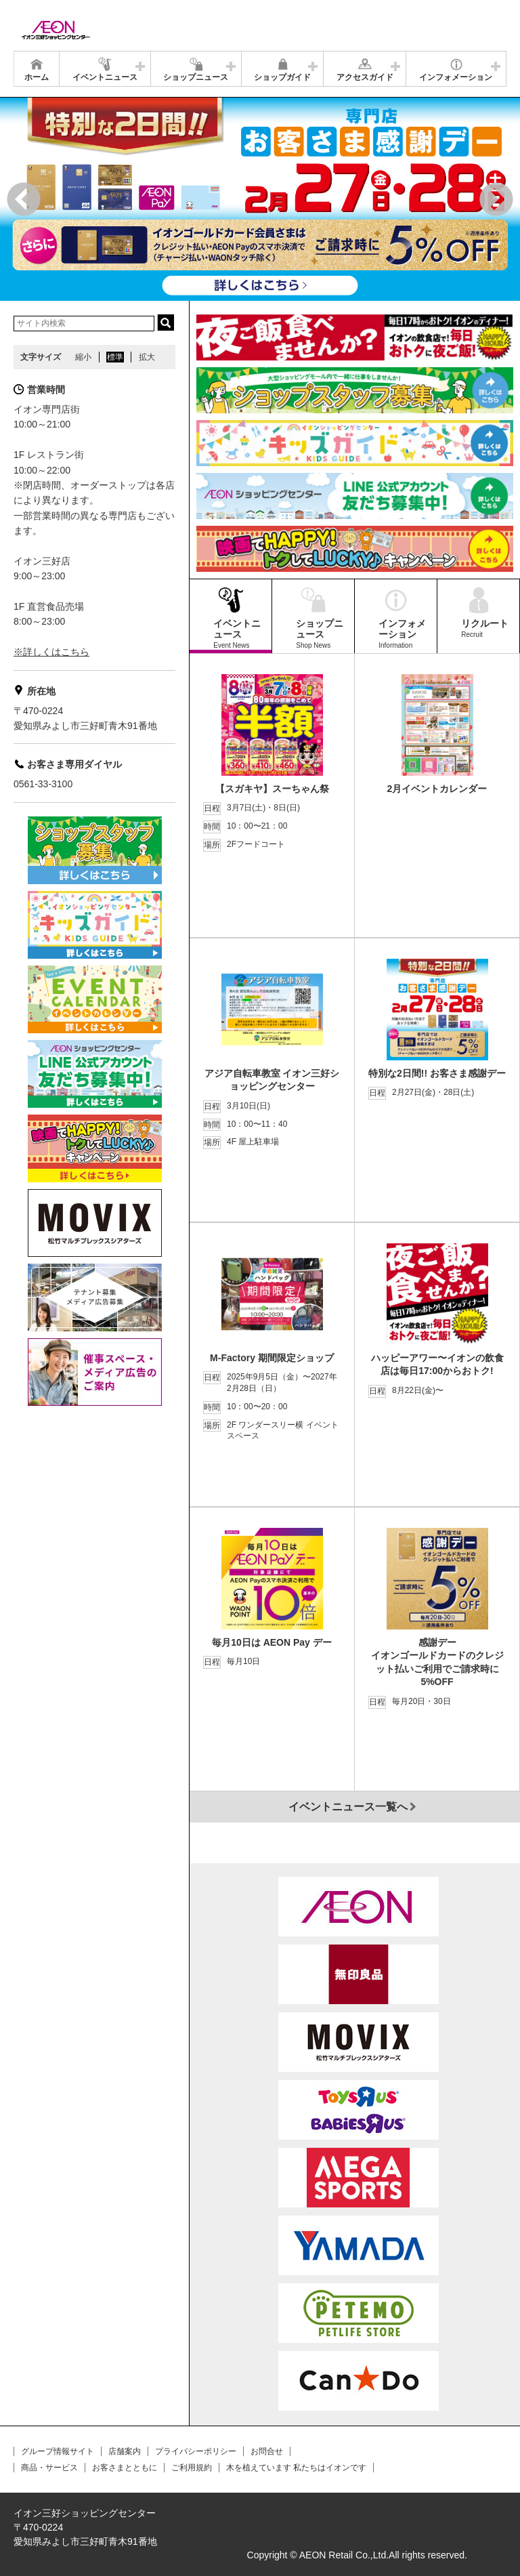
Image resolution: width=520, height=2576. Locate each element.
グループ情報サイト (57, 2451)
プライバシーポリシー (195, 2451)
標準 (115, 357)
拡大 (147, 357)
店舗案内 (124, 2451)
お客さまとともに (124, 2467)
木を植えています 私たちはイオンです (296, 2467)
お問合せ (267, 2451)
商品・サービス (49, 2467)
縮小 (83, 357)
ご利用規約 (191, 2467)
